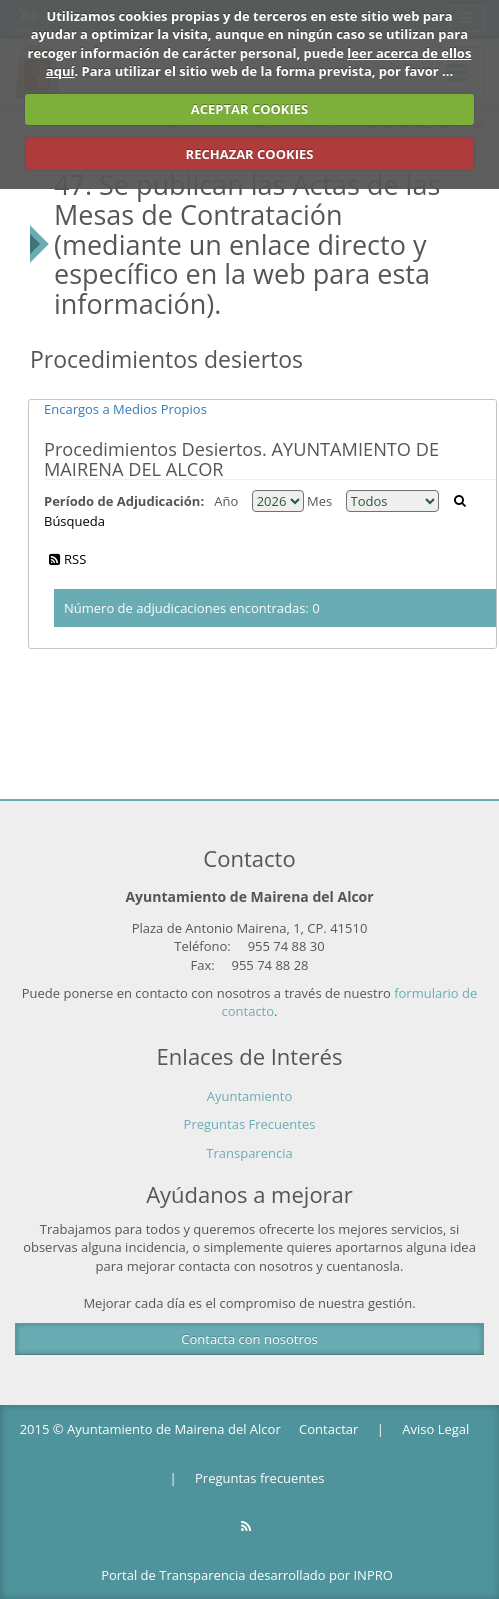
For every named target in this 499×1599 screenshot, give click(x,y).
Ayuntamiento (250, 1096)
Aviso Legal (435, 1429)
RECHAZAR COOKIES (250, 154)
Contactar (328, 1429)
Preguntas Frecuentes (250, 1124)
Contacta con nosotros (249, 1339)
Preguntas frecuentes (259, 1478)
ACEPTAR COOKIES (250, 109)
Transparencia (249, 1153)
